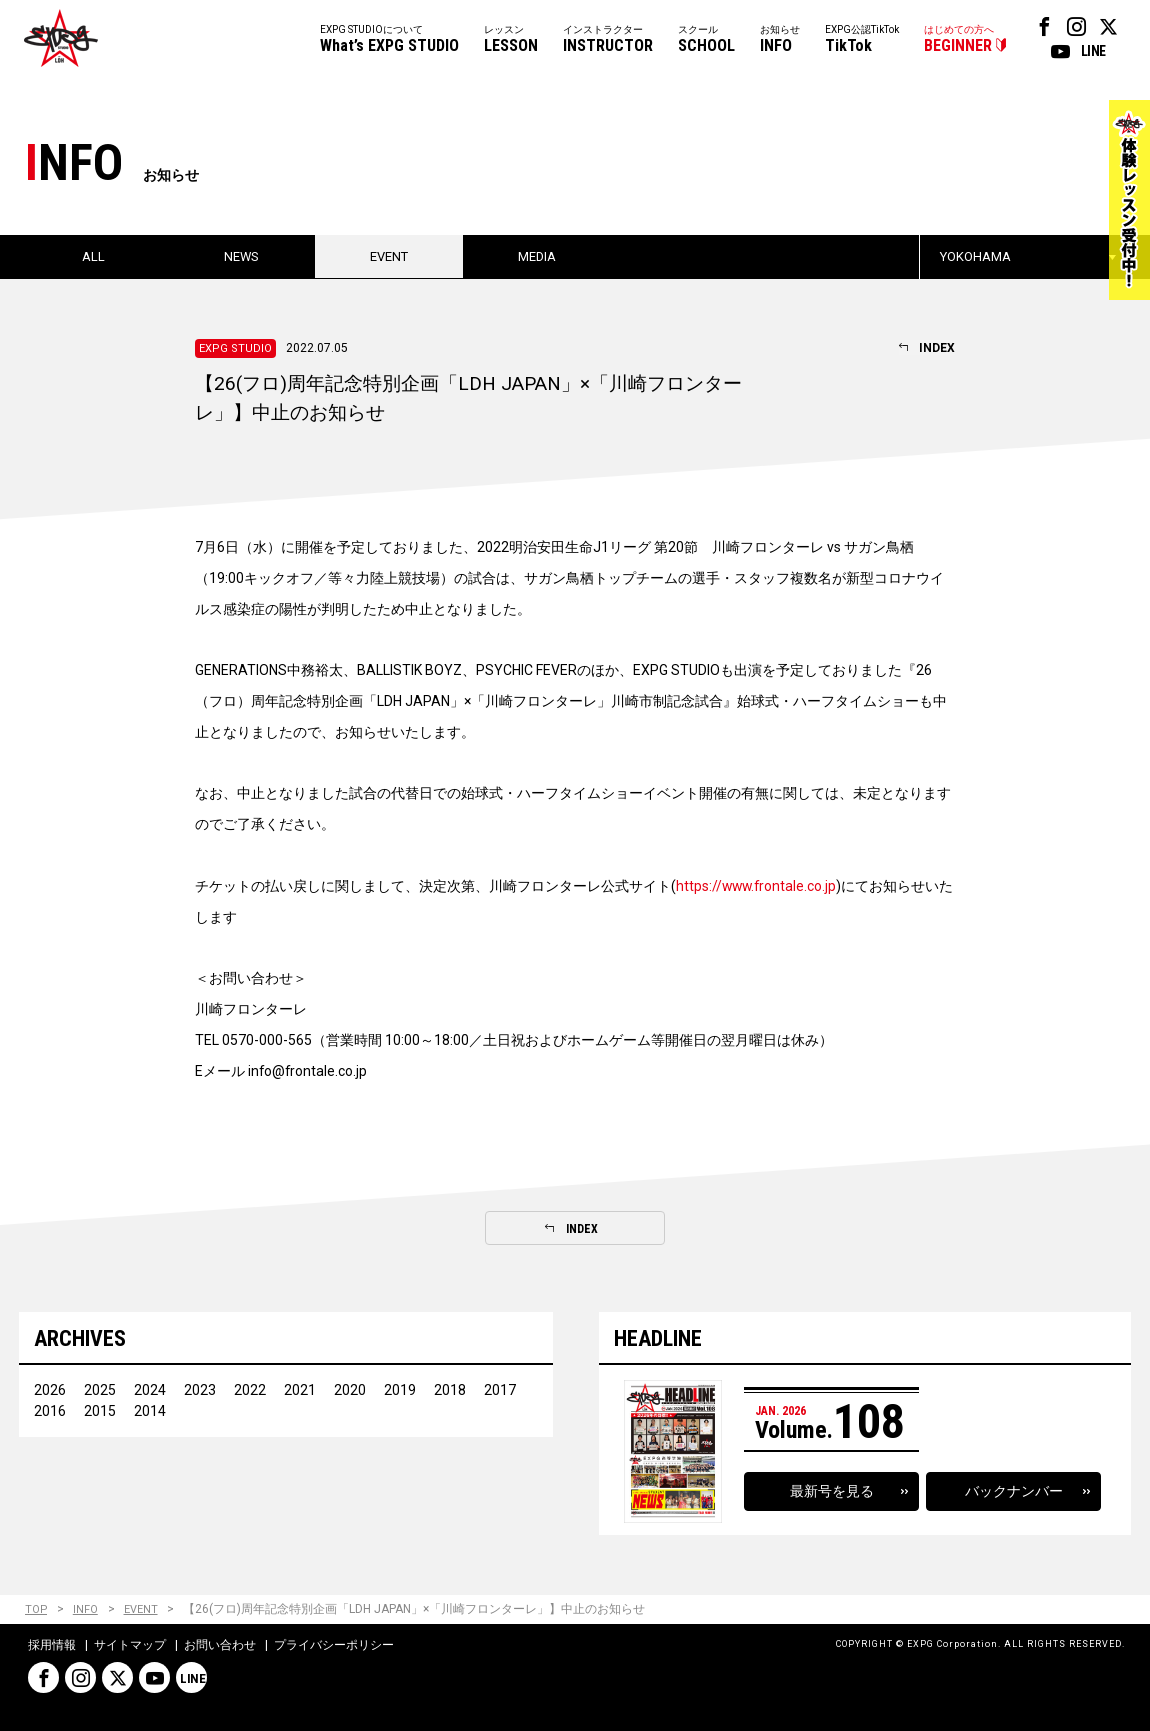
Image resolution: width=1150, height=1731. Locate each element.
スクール (706, 40)
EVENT (142, 1610)
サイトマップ (130, 1645)
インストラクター (608, 40)
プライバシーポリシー (334, 1645)
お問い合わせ (220, 1645)
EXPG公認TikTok (862, 40)
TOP (36, 1610)
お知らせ (780, 40)
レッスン (511, 40)
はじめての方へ (959, 40)
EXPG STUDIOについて (389, 40)
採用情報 (52, 1645)
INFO (86, 1610)
